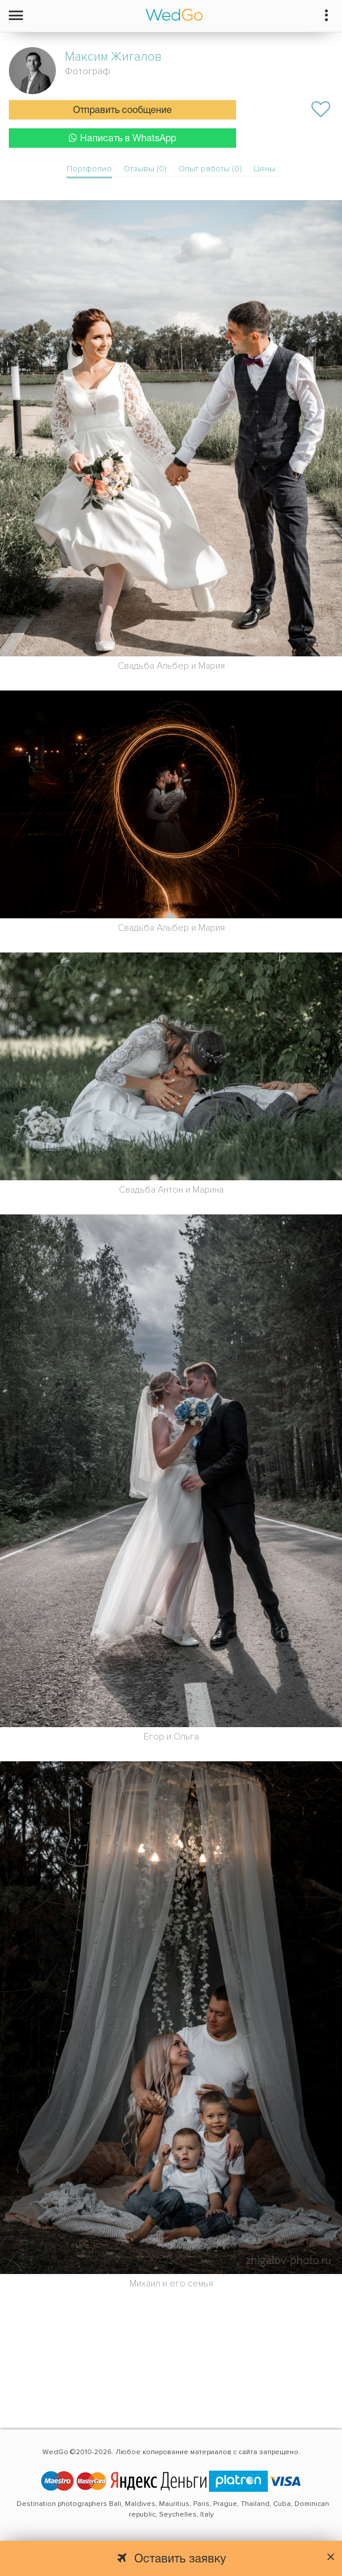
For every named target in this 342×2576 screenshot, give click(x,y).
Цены (264, 169)
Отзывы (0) (145, 169)
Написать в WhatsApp (122, 138)
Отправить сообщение (122, 111)
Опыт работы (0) (210, 169)
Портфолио (89, 169)
